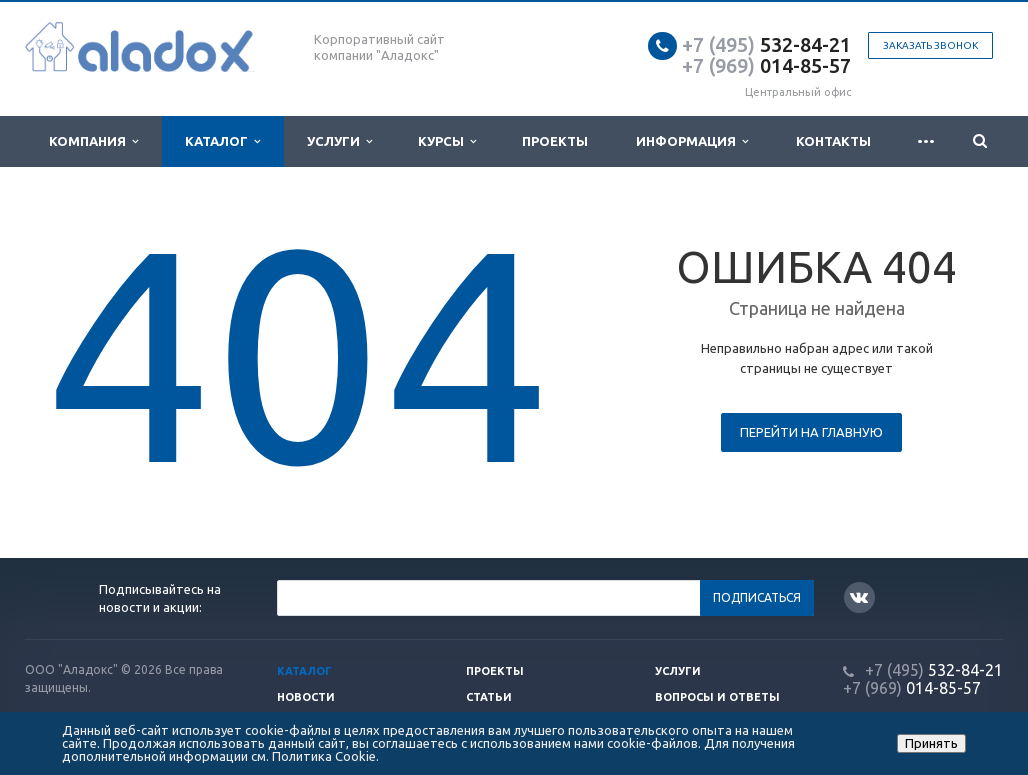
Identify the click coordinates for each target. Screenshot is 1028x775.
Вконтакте (859, 596)
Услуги (339, 141)
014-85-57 (766, 65)
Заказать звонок (930, 45)
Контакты (833, 141)
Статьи (489, 697)
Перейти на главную (811, 432)
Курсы (447, 141)
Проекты (555, 141)
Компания (93, 141)
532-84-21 (766, 44)
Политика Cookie (324, 756)
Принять (931, 743)
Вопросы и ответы (717, 697)
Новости (306, 697)
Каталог (222, 141)
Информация (692, 141)
